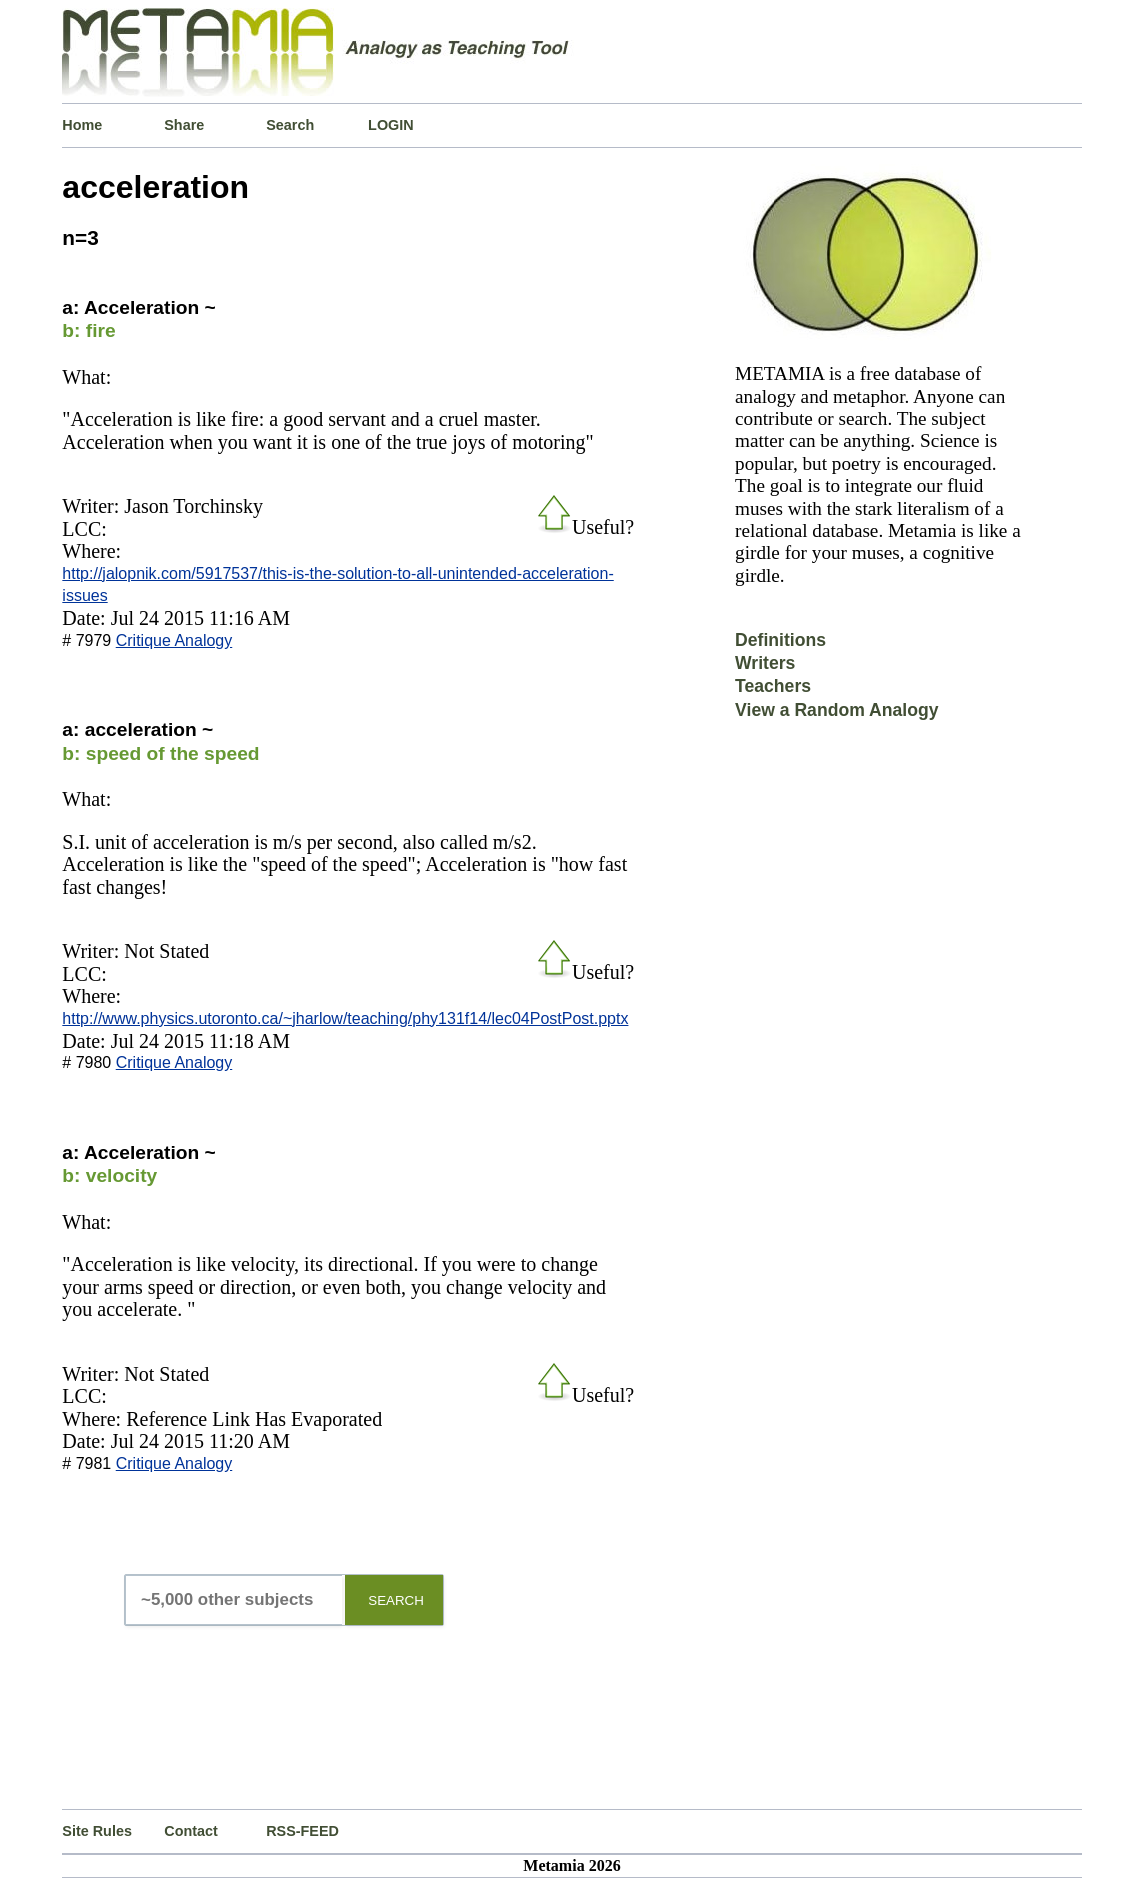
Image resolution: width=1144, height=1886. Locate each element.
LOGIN (391, 125)
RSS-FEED (302, 1831)
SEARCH (396, 1600)
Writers (765, 663)
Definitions (780, 640)
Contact (191, 1831)
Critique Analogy (174, 640)
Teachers (773, 686)
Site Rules (97, 1831)
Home (82, 125)
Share (184, 125)
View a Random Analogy (836, 710)
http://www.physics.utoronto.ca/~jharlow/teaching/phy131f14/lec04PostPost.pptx (345, 1018)
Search (290, 125)
